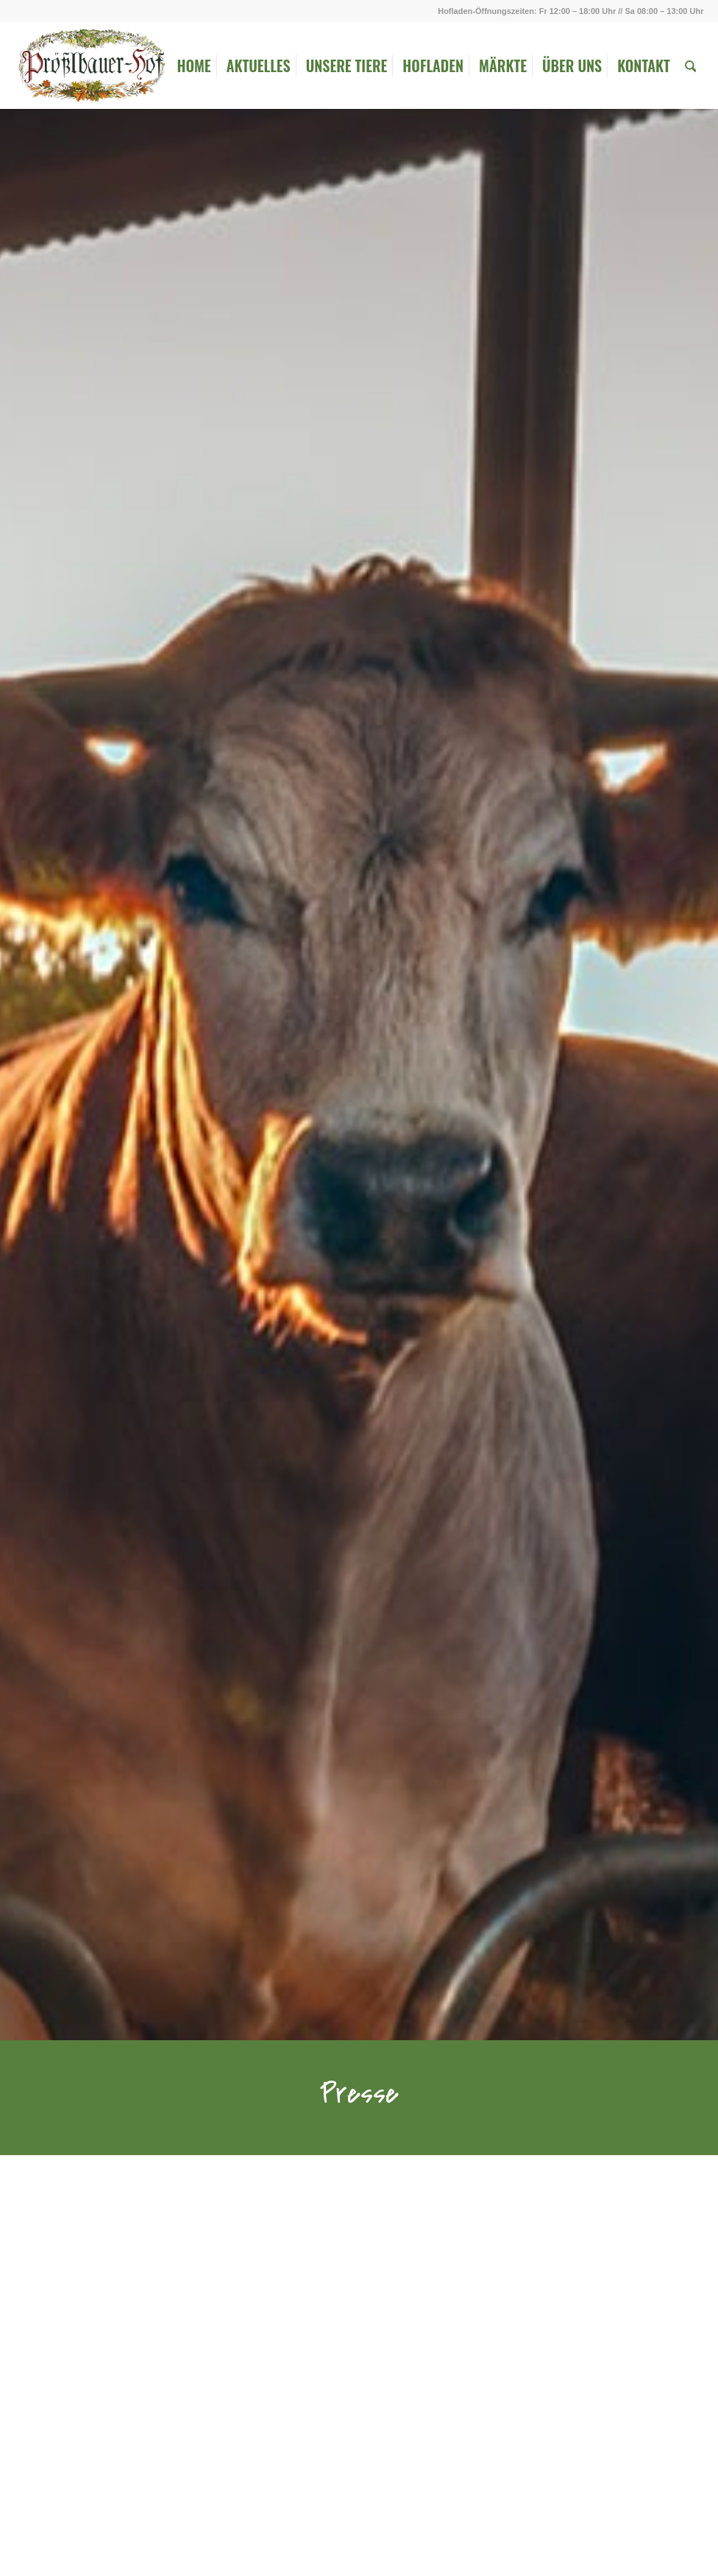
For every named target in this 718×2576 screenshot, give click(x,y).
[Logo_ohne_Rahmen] (91, 65)
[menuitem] (193, 65)
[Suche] (691, 65)
